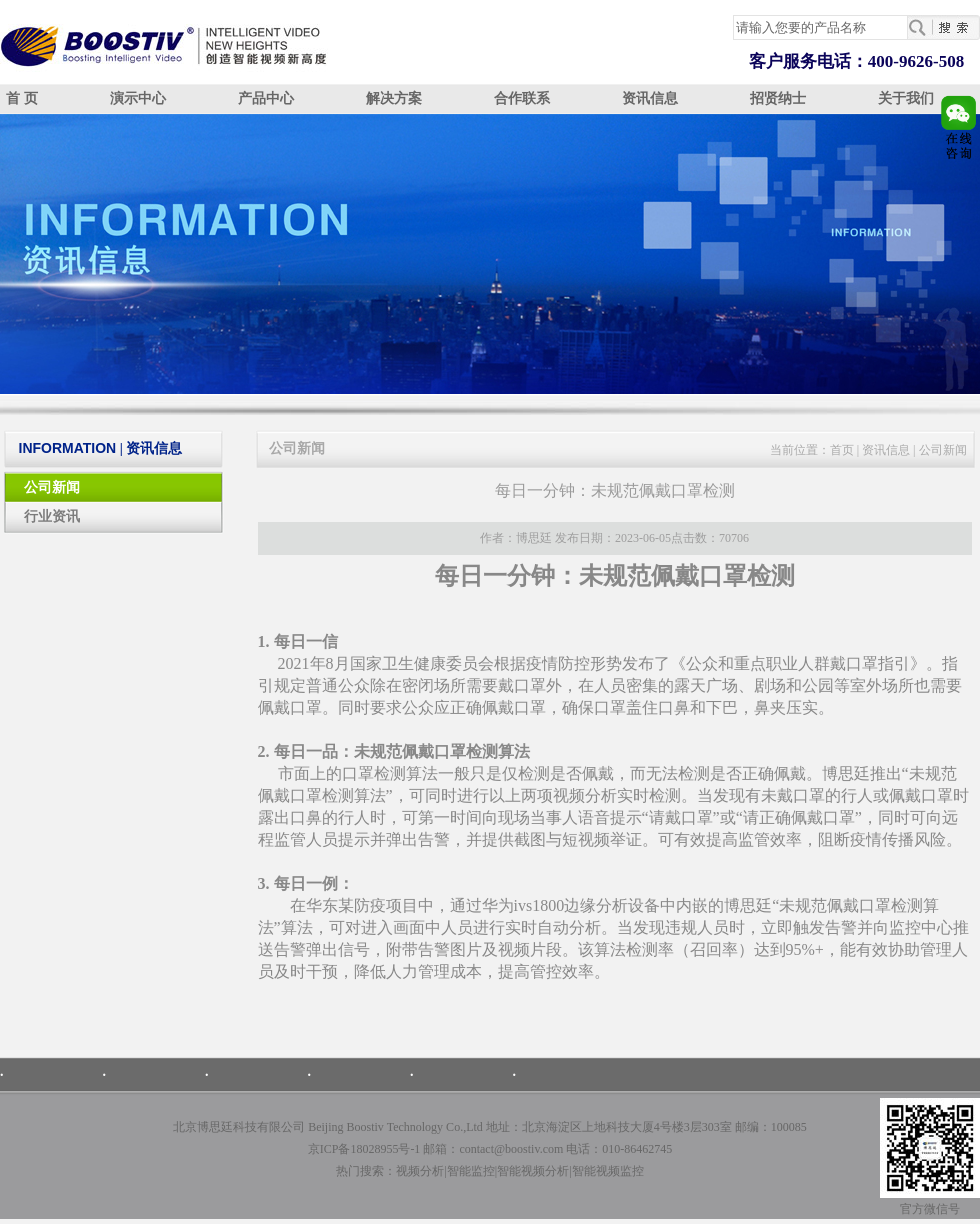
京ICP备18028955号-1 (364, 1149)
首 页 (22, 98)
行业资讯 (52, 516)
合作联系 (522, 98)
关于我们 (906, 98)
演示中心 (138, 98)
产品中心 (266, 98)
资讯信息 (650, 98)
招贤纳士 (778, 98)
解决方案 (394, 98)
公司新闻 (52, 487)
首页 (842, 450)
